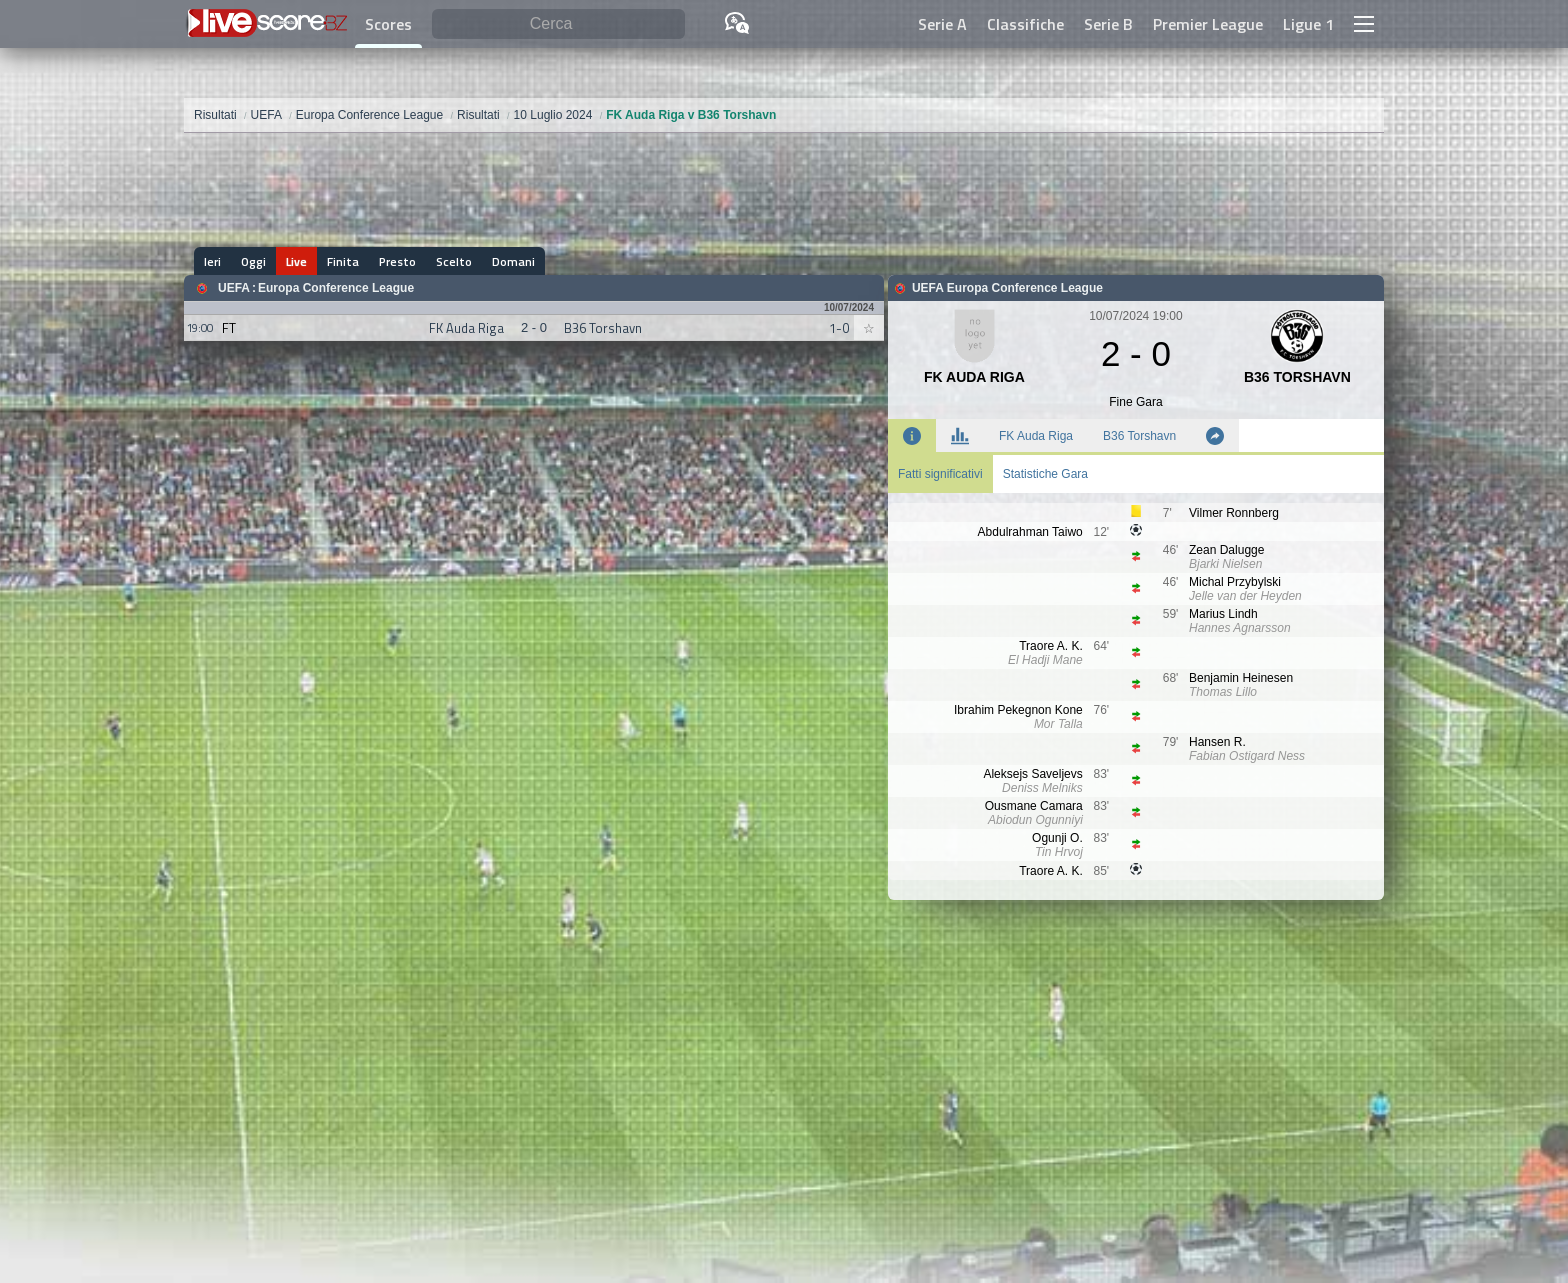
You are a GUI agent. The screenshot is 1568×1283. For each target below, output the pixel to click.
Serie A (942, 24)
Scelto (454, 261)
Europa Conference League (336, 288)
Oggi (253, 261)
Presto (397, 261)
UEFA (234, 288)
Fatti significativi (940, 474)
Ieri (212, 261)
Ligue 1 (1308, 24)
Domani (513, 261)
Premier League (1208, 24)
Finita (343, 261)
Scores (388, 24)
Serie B (1108, 24)
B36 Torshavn (1139, 436)
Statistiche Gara (1045, 474)
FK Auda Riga (1036, 436)
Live (296, 261)
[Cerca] (558, 24)
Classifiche (1025, 24)
